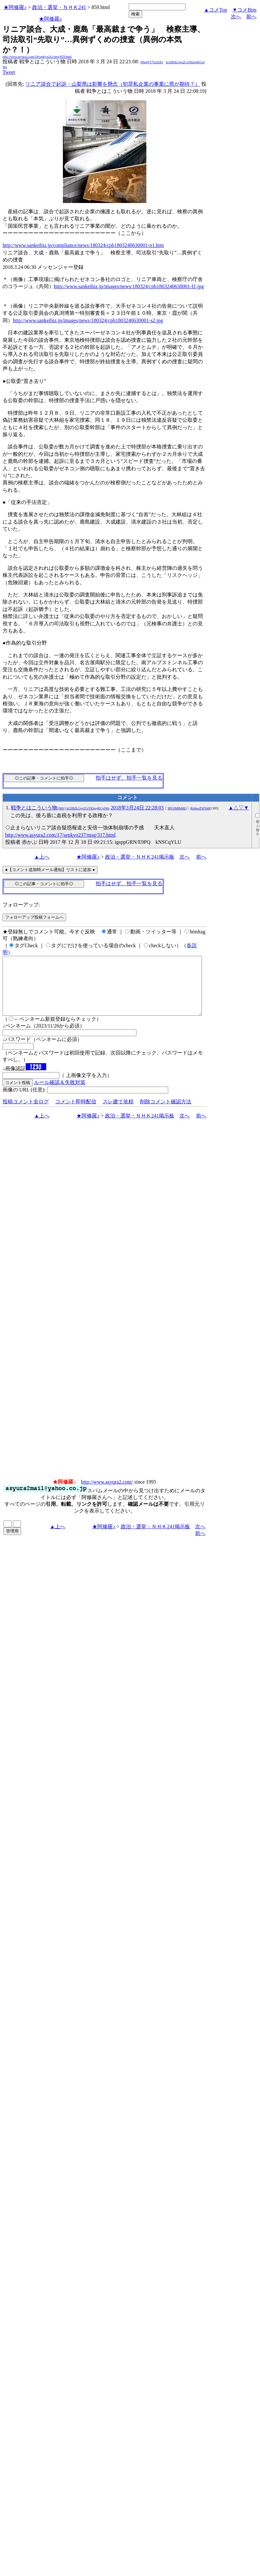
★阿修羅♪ (15, 7)
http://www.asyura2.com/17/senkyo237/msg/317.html (60, 835)
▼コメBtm (244, 10)
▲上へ (41, 857)
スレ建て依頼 (118, 1113)
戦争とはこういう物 (60, 807)
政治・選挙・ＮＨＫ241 (59, 7)
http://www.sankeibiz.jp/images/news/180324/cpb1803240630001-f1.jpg (129, 286)
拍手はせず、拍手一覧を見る (129, 778)
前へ (251, 16)
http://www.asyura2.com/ (107, 1493)
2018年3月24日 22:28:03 (137, 807)
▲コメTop (215, 10)
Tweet (9, 72)
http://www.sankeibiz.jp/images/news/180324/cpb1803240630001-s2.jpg (88, 320)
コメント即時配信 (75, 1113)
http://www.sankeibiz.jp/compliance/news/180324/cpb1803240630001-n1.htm (83, 245)
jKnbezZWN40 (200, 808)
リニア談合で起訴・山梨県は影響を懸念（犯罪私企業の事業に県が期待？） (112, 84)
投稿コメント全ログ (26, 1113)
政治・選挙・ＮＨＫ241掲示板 (139, 857)
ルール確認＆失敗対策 (59, 1094)
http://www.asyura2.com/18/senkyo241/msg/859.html (37, 56)
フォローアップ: (21, 904)
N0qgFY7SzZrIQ (151, 62)
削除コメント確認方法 (165, 1113)
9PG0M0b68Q (177, 808)
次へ (236, 16)
